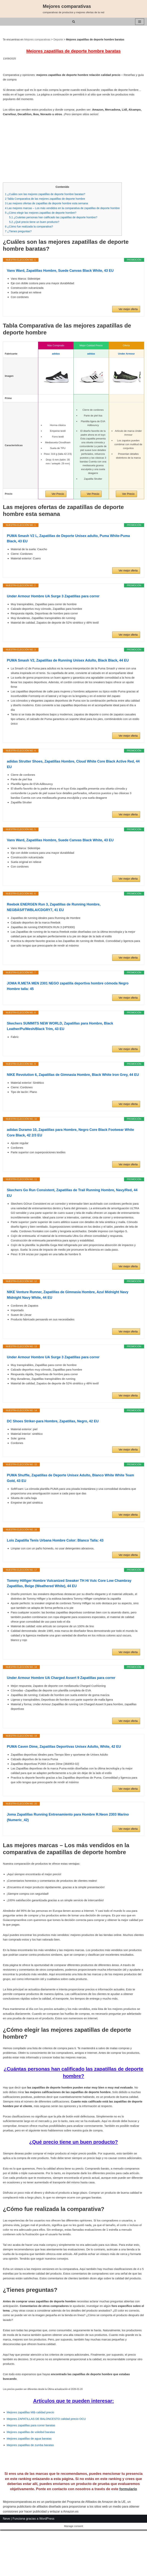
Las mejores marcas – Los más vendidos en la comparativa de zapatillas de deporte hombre (65, 212)
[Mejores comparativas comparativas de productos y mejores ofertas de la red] (73, 9)
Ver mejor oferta (128, 315)
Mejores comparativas (37, 39)
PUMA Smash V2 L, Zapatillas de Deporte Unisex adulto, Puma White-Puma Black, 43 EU (68, 545)
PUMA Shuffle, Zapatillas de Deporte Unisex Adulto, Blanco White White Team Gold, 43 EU (70, 1484)
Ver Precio (58, 500)
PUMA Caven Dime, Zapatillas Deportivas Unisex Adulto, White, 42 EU (64, 1753)
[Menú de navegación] (139, 21)
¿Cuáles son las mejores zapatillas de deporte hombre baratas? (47, 198)
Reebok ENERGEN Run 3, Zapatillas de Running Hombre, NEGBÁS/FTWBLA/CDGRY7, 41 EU (53, 913)
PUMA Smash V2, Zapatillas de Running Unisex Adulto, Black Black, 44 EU (68, 667)
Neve (6, 2572)
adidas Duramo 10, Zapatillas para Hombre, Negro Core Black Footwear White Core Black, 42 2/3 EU (70, 1139)
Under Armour (126, 360)
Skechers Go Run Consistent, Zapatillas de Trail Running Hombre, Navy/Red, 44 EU (72, 1199)
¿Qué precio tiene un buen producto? (35, 227)
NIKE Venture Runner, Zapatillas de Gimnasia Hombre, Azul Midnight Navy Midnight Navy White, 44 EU (67, 1301)
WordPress (46, 2572)
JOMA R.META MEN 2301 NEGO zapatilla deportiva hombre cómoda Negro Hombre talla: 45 (67, 992)
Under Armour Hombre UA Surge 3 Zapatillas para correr (53, 603)
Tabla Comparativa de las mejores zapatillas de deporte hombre (47, 203)
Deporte (58, 39)
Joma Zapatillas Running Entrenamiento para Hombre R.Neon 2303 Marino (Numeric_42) (68, 1823)
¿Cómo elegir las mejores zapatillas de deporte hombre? (42, 217)
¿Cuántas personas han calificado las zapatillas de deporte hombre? (56, 222)
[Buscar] (73, 21)
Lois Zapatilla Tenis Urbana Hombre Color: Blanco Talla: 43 (55, 1547)
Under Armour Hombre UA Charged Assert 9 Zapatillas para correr (61, 1684)
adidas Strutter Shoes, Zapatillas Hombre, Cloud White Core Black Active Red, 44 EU (73, 770)
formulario (128, 2542)
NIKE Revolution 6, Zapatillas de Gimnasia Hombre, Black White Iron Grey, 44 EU (73, 1081)
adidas (56, 360)
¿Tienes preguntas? (19, 237)
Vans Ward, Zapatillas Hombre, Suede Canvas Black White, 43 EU (60, 277)
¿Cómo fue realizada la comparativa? (30, 232)
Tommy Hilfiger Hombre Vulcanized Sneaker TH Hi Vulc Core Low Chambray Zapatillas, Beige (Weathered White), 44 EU (69, 1589)
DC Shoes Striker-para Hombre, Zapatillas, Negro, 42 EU (53, 1428)
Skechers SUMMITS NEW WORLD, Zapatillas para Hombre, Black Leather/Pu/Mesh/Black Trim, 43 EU (60, 1032)
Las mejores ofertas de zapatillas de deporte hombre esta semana (49, 207)
